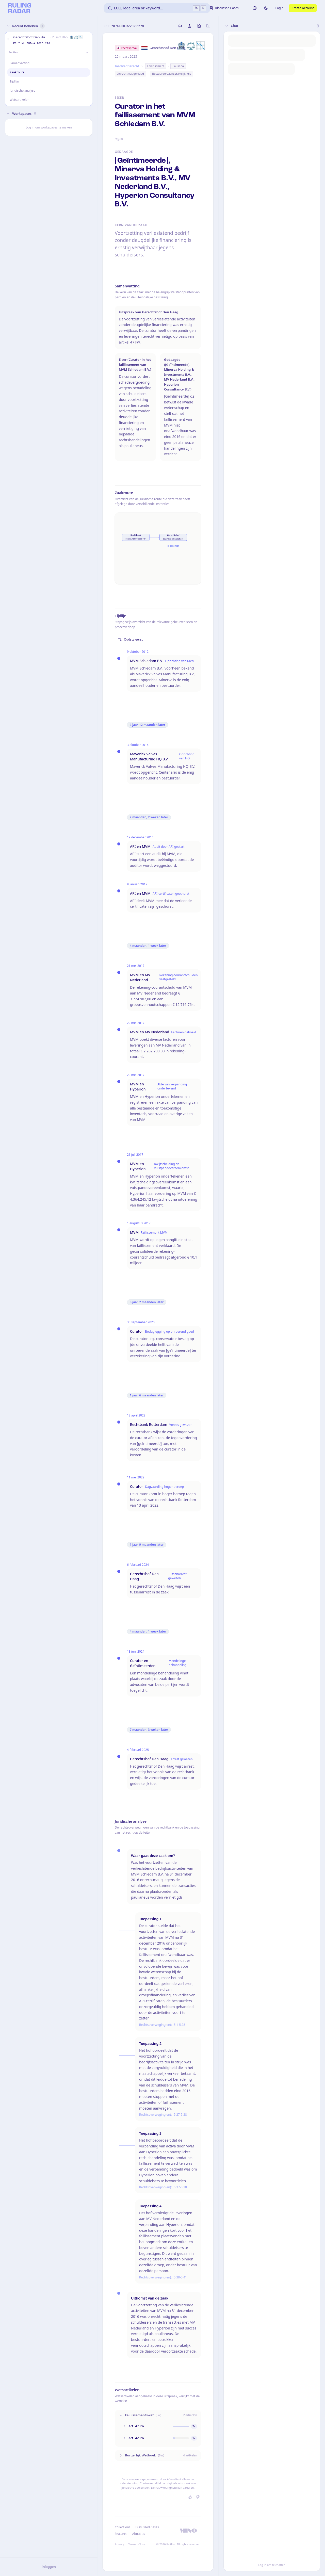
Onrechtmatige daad (130, 73)
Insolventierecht (127, 66)
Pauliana (178, 66)
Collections (122, 2527)
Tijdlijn (14, 81)
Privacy (119, 2544)
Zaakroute (17, 72)
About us (138, 2534)
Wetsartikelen (19, 99)
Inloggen (49, 2566)
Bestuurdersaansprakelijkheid (171, 73)
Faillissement (155, 66)
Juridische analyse (22, 90)
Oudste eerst (130, 639)
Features (121, 2534)
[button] (8, 40)
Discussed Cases (147, 2527)
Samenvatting (19, 63)
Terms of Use (136, 2544)
